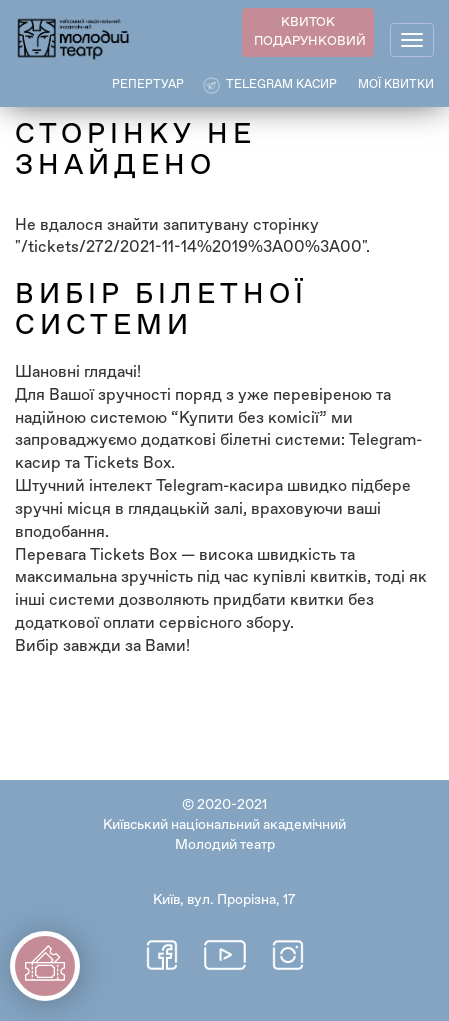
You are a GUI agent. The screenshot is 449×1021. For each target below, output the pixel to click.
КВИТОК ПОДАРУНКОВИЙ (310, 32)
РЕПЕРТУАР (148, 85)
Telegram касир (281, 85)
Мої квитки (396, 85)
